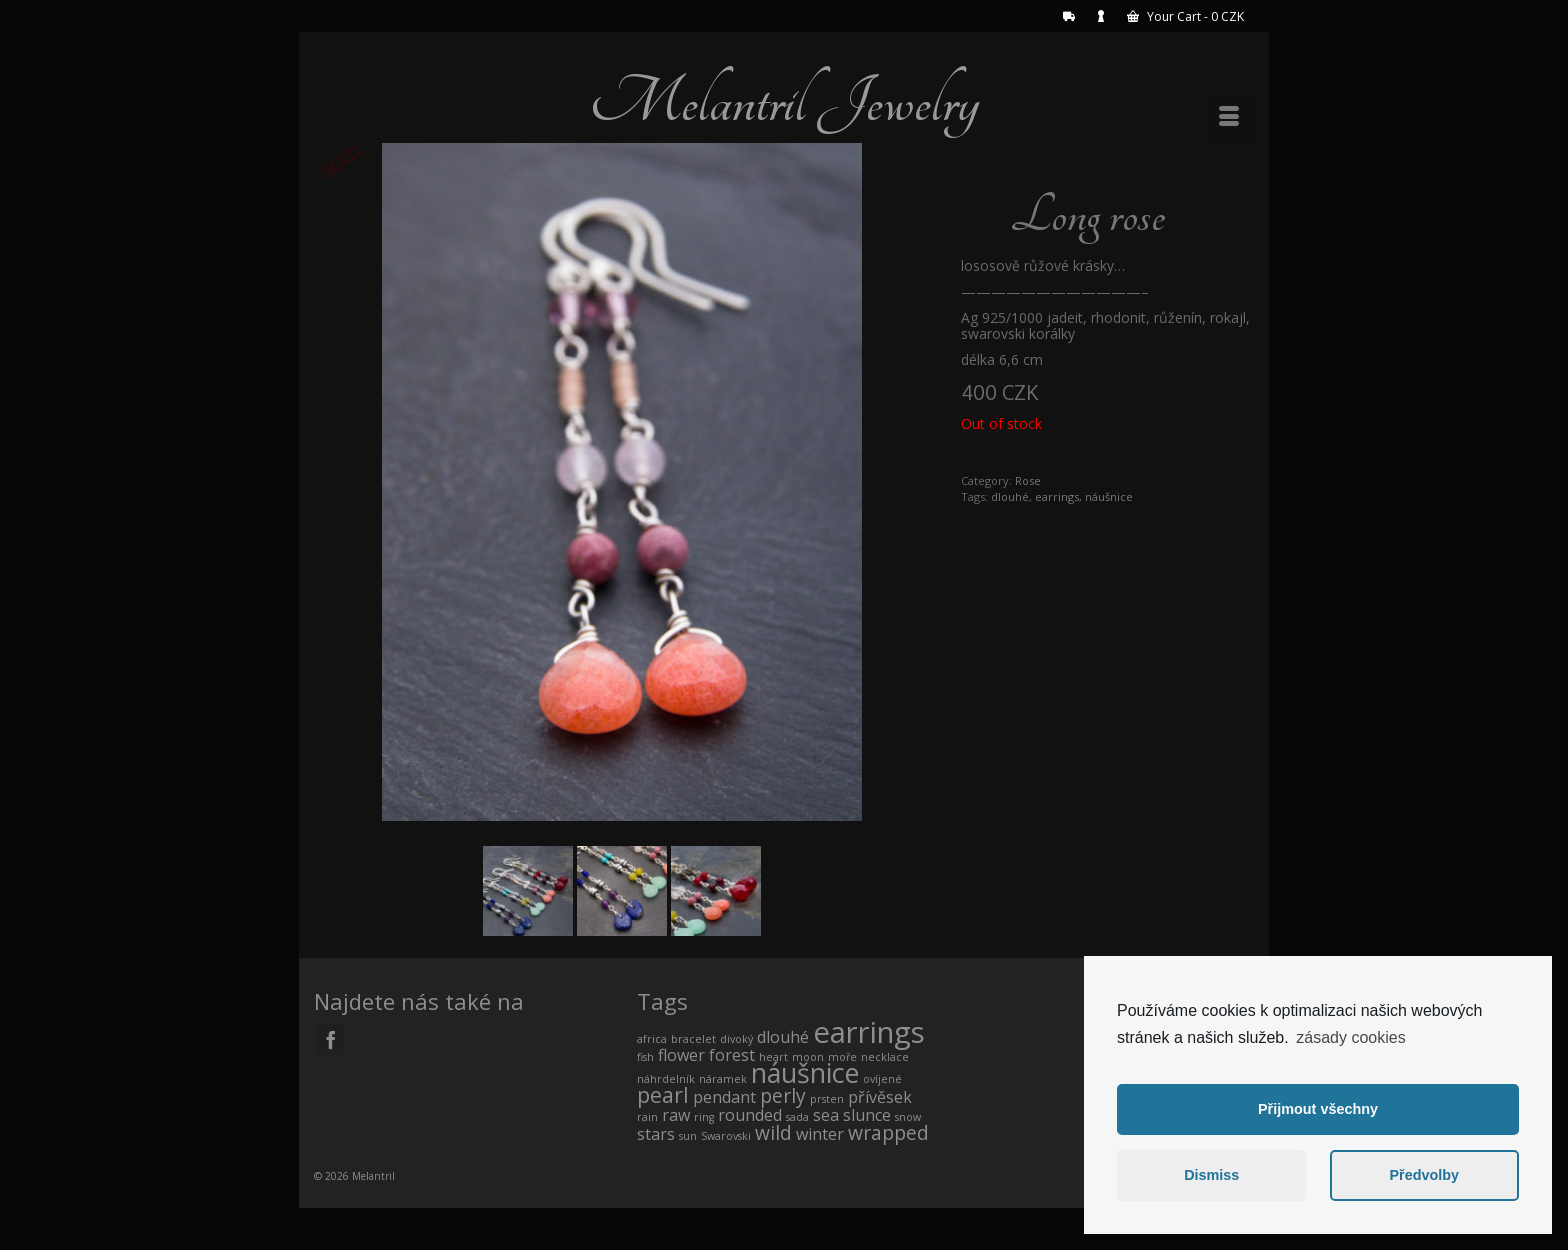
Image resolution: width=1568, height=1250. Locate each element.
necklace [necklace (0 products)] (885, 1057)
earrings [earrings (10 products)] (869, 1032)
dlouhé (1010, 496)
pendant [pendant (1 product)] (724, 1097)
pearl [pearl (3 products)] (663, 1094)
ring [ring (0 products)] (704, 1117)
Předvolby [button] (1424, 1175)
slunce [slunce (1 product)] (867, 1115)
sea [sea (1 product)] (826, 1115)
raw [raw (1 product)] (676, 1115)
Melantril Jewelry (784, 102)
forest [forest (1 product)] (732, 1055)
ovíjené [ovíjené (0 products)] (882, 1079)
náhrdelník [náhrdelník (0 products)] (666, 1079)
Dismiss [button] (1211, 1175)
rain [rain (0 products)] (647, 1117)
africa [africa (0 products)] (652, 1039)
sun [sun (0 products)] (688, 1136)
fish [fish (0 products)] (645, 1057)
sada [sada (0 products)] (797, 1117)
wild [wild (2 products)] (773, 1132)
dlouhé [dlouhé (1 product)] (783, 1037)
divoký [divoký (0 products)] (736, 1039)
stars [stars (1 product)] (656, 1134)
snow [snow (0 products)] (908, 1117)
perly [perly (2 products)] (783, 1095)
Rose (1028, 480)
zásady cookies (1350, 1037)
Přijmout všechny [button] (1318, 1109)
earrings (1057, 496)
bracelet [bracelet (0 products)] (693, 1039)
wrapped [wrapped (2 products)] (888, 1132)
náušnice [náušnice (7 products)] (805, 1072)
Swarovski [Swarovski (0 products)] (726, 1136)
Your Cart (1185, 16)
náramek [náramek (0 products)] (723, 1079)
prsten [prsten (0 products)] (827, 1099)
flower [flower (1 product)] (681, 1055)
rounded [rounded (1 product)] (750, 1115)
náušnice (1109, 496)
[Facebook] (331, 1039)
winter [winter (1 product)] (820, 1134)
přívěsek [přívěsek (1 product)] (880, 1097)
